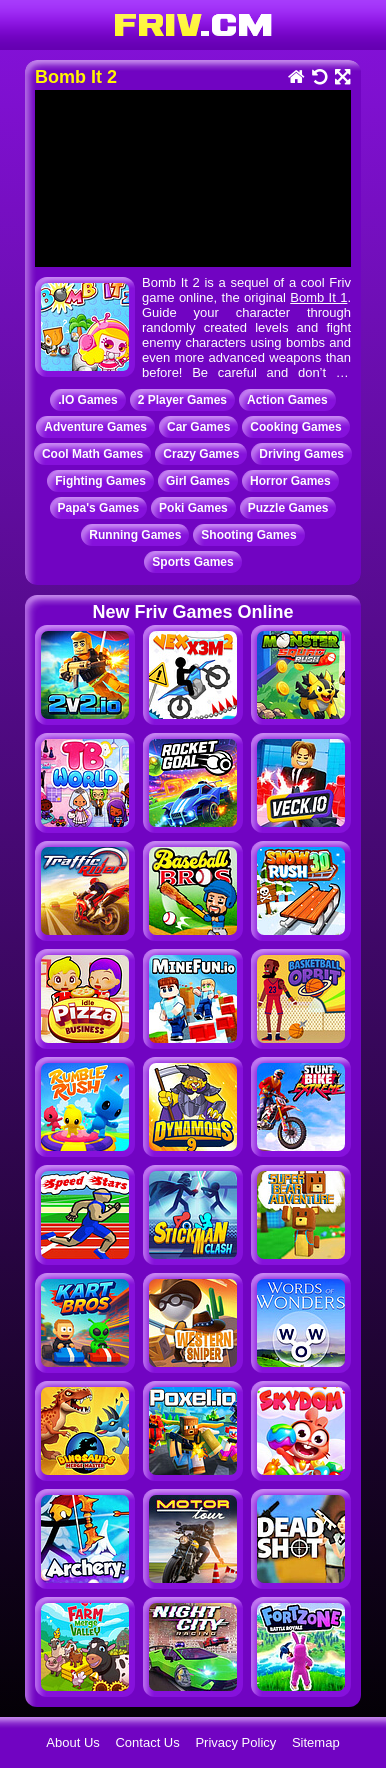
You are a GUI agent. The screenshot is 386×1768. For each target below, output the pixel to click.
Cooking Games (295, 427)
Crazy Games (201, 454)
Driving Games (301, 454)
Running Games (135, 535)
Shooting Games (248, 535)
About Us (72, 1742)
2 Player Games (182, 400)
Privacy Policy (235, 1742)
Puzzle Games (288, 508)
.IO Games (87, 400)
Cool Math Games (92, 454)
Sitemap (316, 1742)
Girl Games (198, 481)
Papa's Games (99, 508)
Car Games (198, 427)
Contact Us (147, 1742)
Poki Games (193, 508)
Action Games (287, 400)
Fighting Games (100, 481)
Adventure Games (95, 427)
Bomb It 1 (318, 297)
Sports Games (192, 562)
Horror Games (290, 481)
